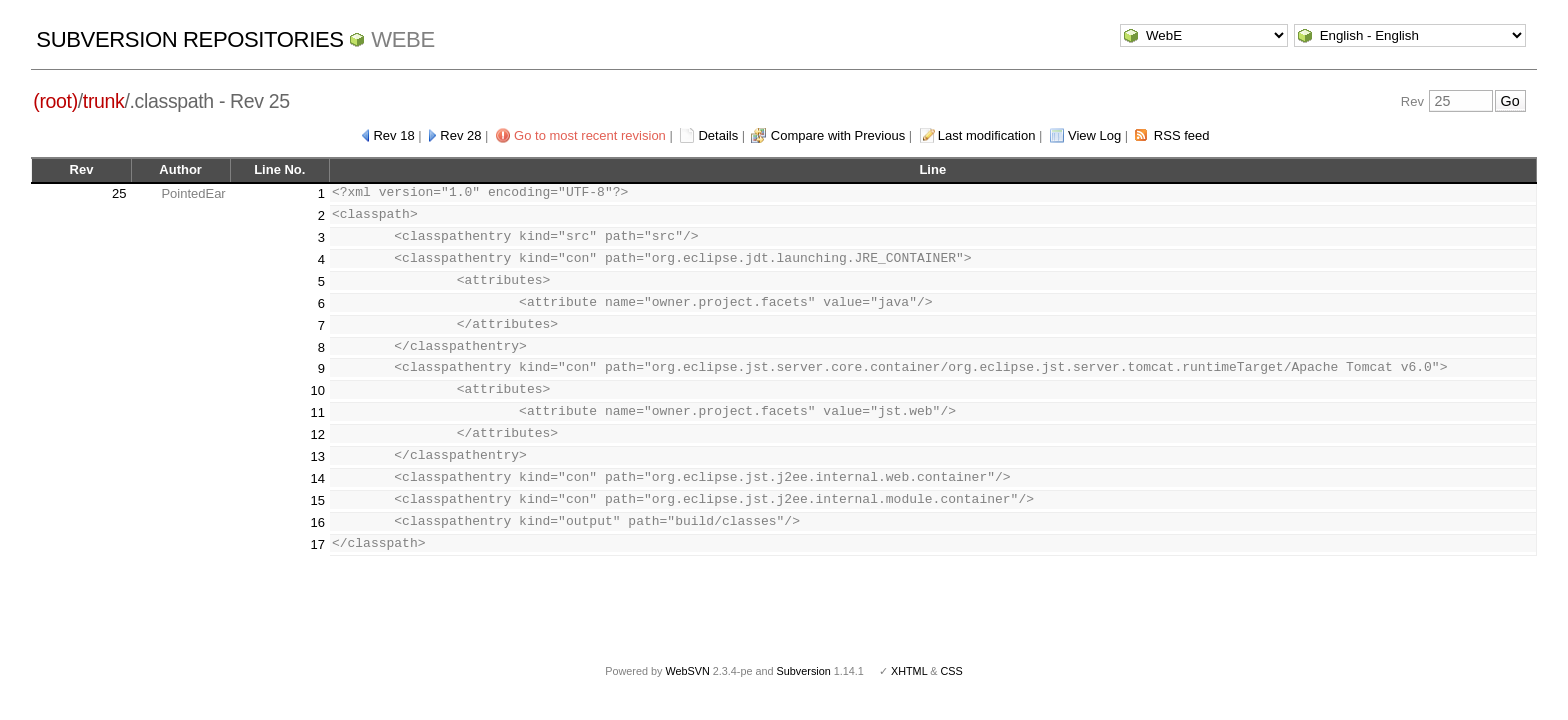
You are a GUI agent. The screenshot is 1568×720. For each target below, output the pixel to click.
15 (317, 500)
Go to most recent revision (590, 135)
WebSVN (687, 671)
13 (317, 456)
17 (317, 544)
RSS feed (1182, 135)
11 (317, 412)
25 (119, 193)
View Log (1094, 135)
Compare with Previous (838, 135)
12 (317, 434)
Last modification (987, 135)
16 (317, 522)
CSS (952, 671)
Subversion (804, 671)
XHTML (909, 671)
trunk (104, 101)
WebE (402, 39)
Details (718, 135)
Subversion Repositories (189, 39)
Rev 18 (393, 135)
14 (317, 478)
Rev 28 (460, 135)
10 (317, 390)
